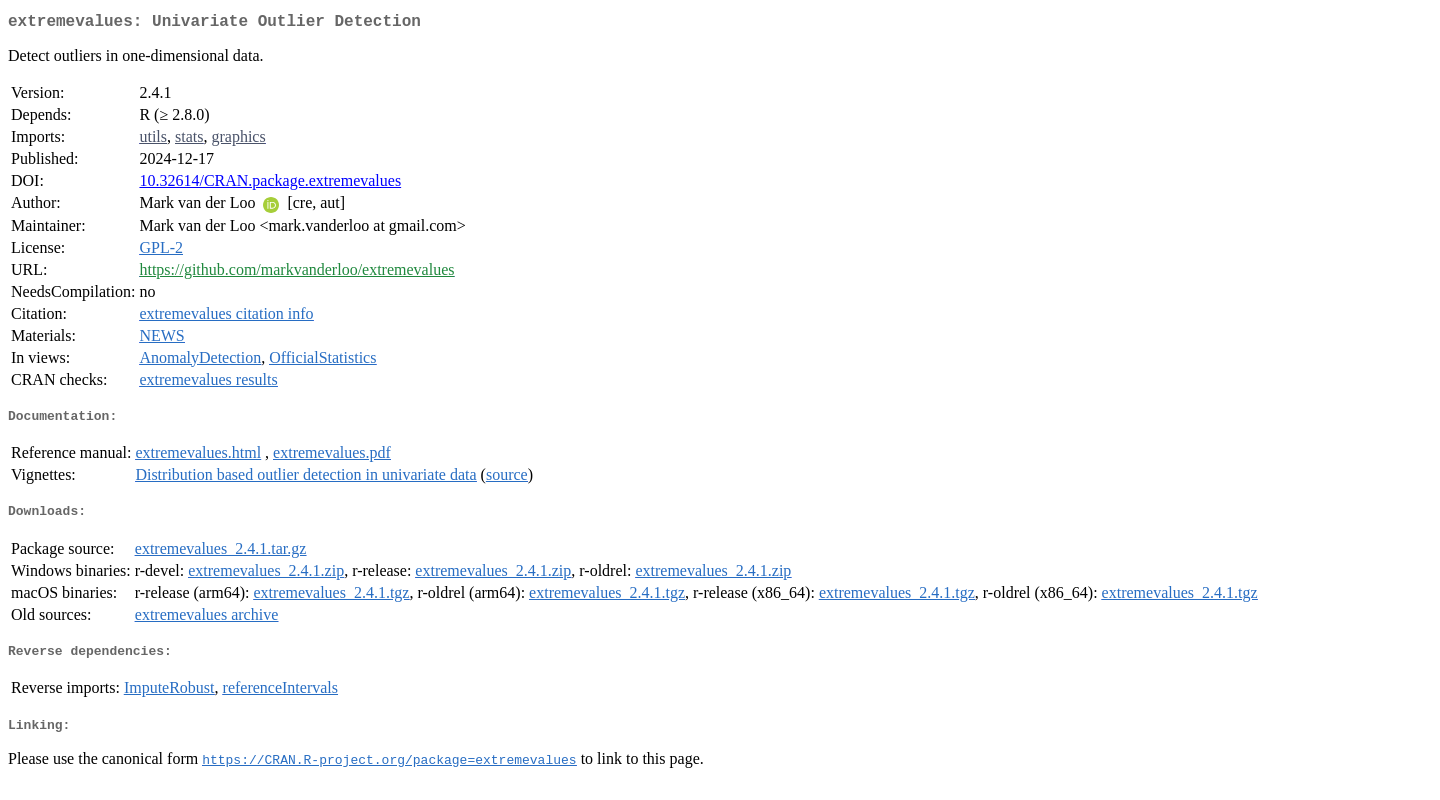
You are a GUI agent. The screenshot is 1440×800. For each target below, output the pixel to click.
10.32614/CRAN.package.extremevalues (270, 184)
